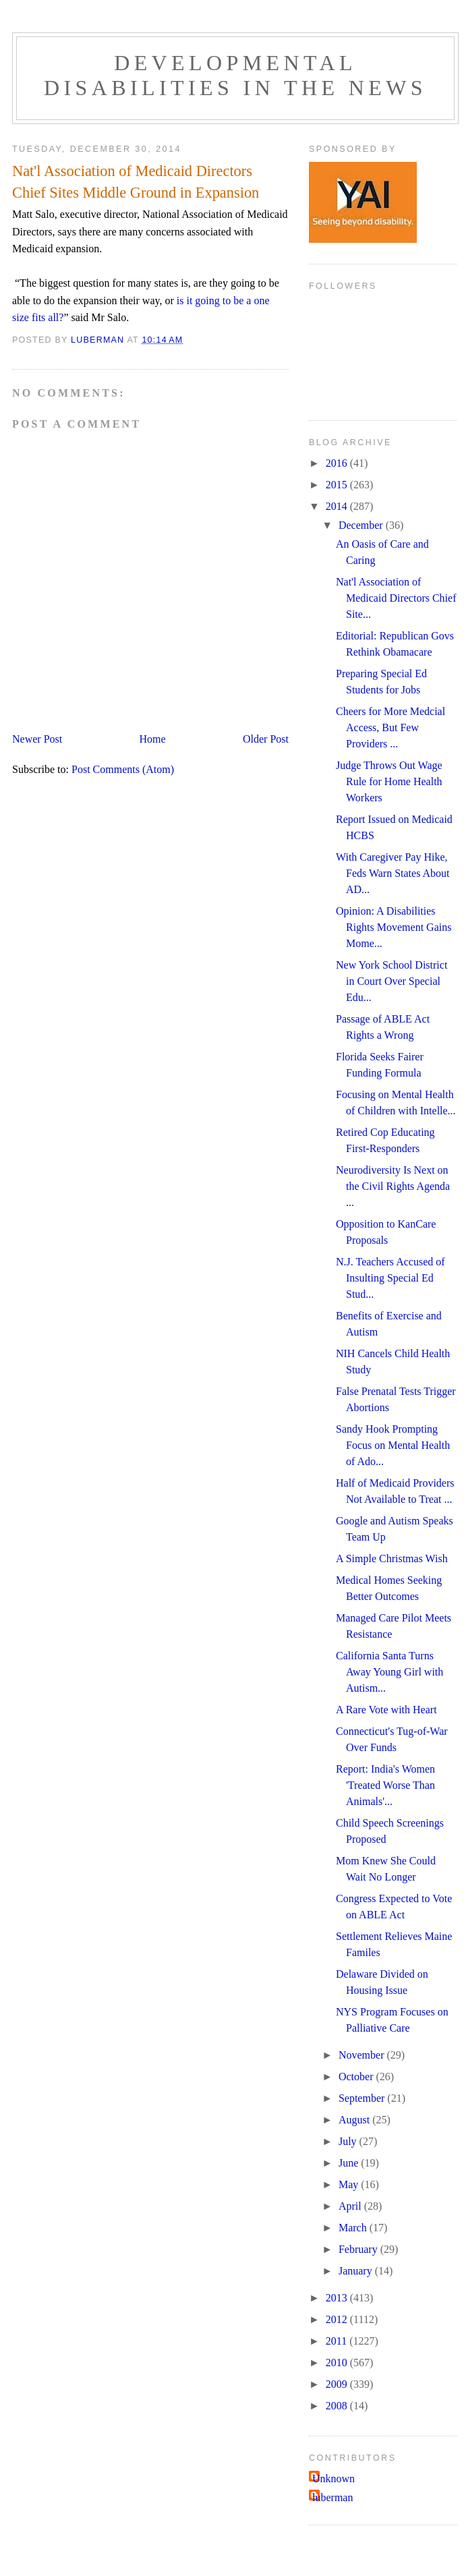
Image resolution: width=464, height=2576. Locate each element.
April (351, 2206)
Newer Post (37, 739)
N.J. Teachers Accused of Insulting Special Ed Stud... (390, 1278)
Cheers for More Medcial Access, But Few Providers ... (390, 727)
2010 (338, 2362)
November (363, 2055)
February (359, 2249)
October (357, 2076)
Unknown (333, 2478)
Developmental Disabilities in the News (235, 75)
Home (153, 739)
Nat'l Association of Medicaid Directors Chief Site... (396, 598)
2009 (338, 2384)
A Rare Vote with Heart (386, 1709)
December (362, 525)
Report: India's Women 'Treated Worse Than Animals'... (385, 1785)
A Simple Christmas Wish (392, 1558)
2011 (337, 2341)
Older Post (266, 739)
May (350, 2184)
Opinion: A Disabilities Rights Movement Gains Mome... (393, 927)
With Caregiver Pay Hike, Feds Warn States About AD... (393, 873)
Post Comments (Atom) (122, 769)
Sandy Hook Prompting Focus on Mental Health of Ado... (393, 1445)
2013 (338, 2297)
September (363, 2098)
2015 (338, 484)
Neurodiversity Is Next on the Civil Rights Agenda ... (393, 1186)
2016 (338, 463)
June (350, 2163)
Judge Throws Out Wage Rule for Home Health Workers (389, 781)
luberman (332, 2497)
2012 (338, 2319)
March (354, 2227)
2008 (338, 2405)
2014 (338, 506)
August (355, 2119)
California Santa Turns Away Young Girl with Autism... (389, 1672)
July (349, 2141)
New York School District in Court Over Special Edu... (391, 981)
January (357, 2271)
